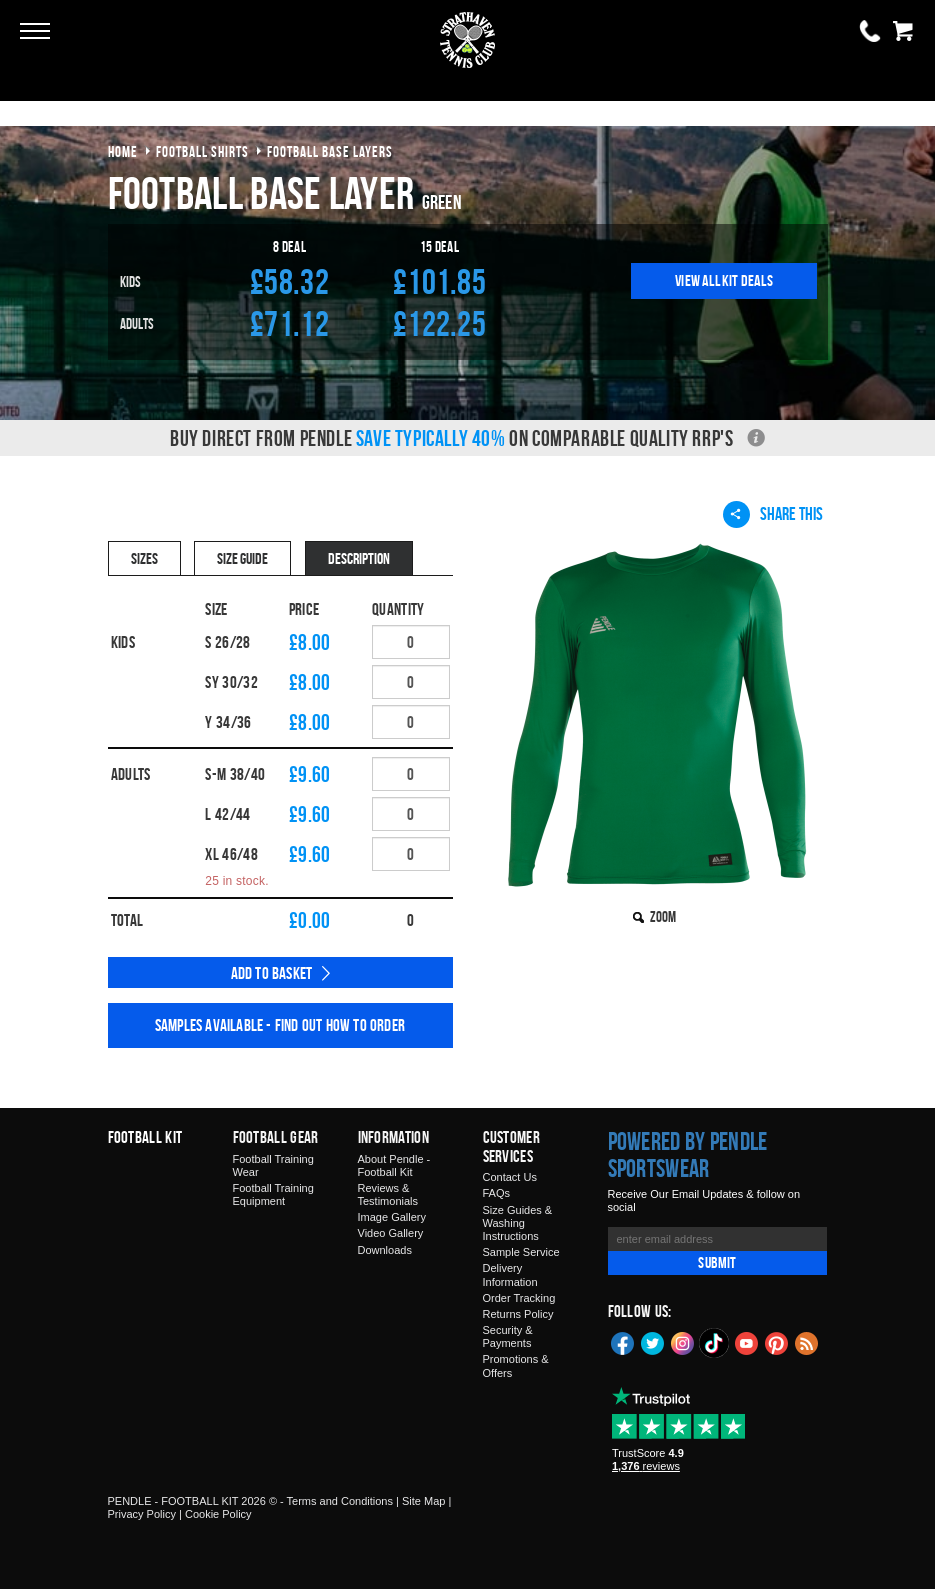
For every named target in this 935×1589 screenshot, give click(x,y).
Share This (773, 514)
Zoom (663, 916)
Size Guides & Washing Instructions (518, 1223)
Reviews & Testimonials (388, 1194)
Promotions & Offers (516, 1365)
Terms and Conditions (340, 1501)
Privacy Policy (142, 1514)
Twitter (653, 1342)
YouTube (747, 1342)
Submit (717, 1262)
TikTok (715, 1343)
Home (123, 151)
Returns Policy (518, 1314)
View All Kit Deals (724, 280)
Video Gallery (391, 1233)
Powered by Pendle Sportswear (688, 1155)
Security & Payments (508, 1336)
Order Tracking (519, 1298)
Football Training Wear (273, 1165)
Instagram (683, 1342)
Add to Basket (272, 973)
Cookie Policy (218, 1514)
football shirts (202, 151)
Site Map (423, 1501)
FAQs (497, 1193)
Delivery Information (510, 1274)
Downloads (385, 1250)
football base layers (330, 151)
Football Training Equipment (273, 1194)
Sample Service (521, 1252)
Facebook (623, 1342)
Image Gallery (392, 1217)
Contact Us (510, 1177)
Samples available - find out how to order (280, 1025)
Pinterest (777, 1342)
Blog (807, 1342)
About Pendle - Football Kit (394, 1165)
